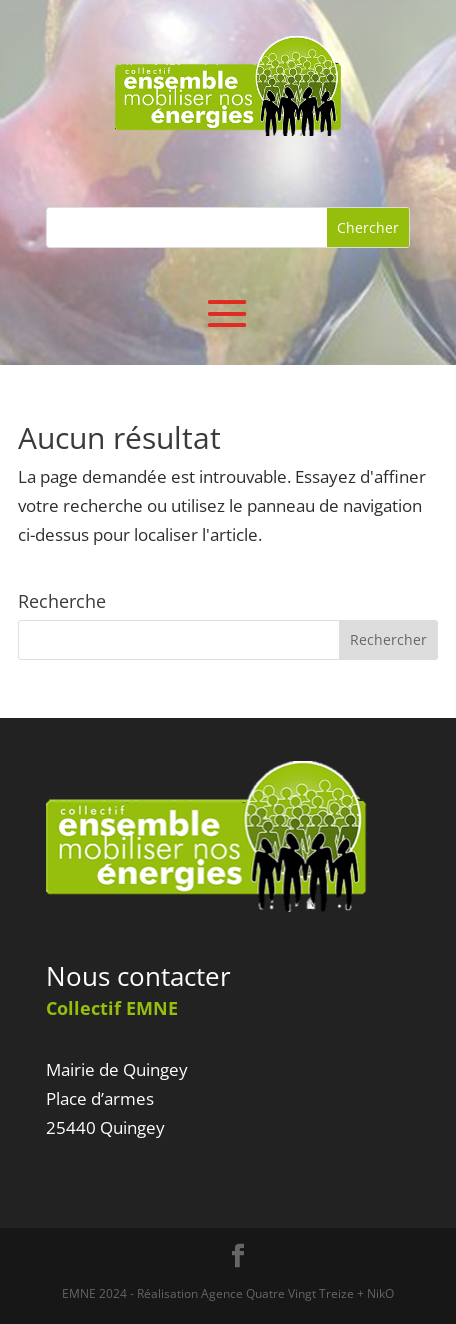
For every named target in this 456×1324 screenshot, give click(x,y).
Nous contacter (138, 976)
